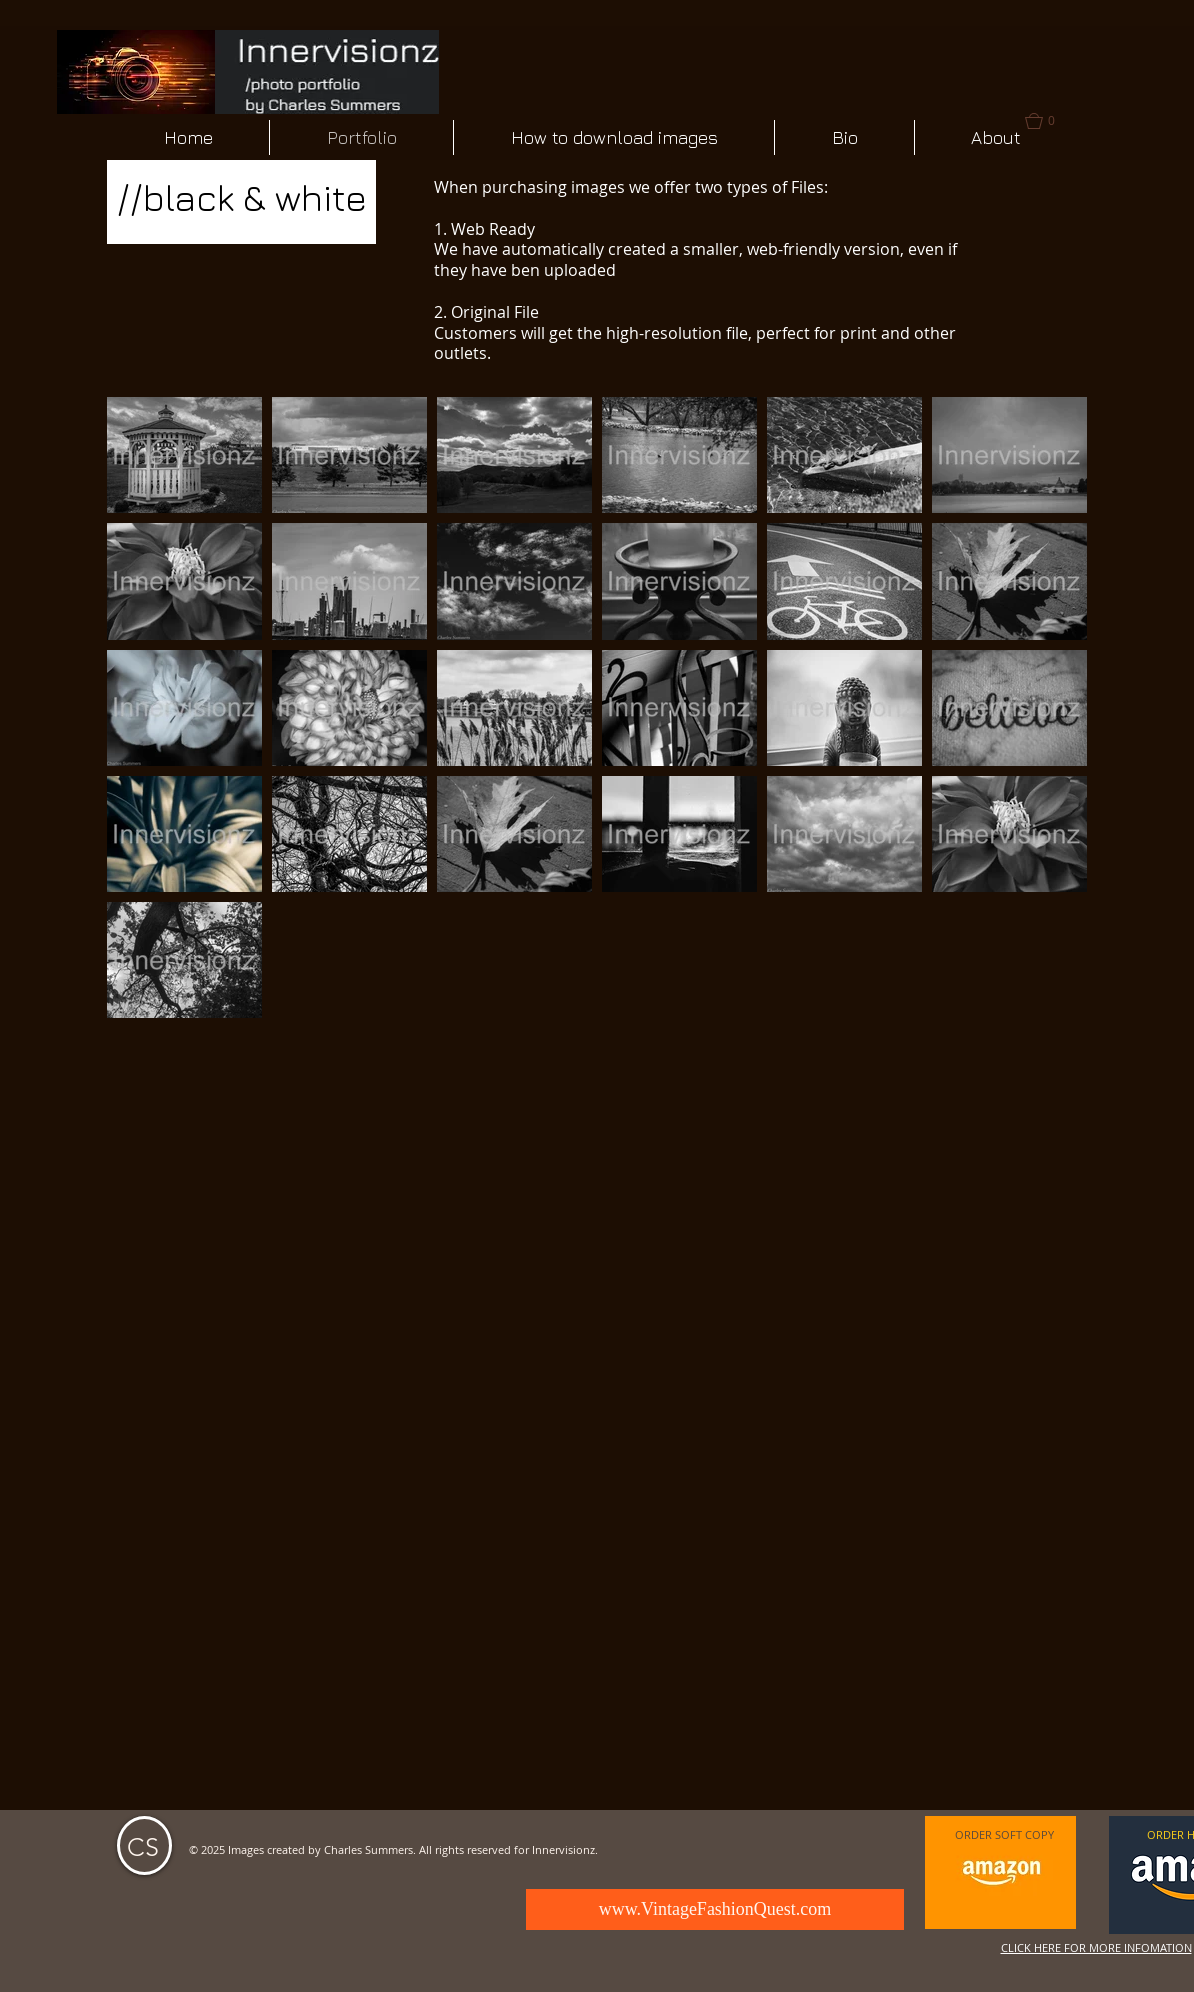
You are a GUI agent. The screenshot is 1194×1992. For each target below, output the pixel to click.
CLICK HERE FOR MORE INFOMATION (1096, 1947)
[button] (184, 455)
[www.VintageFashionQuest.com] (715, 1909)
